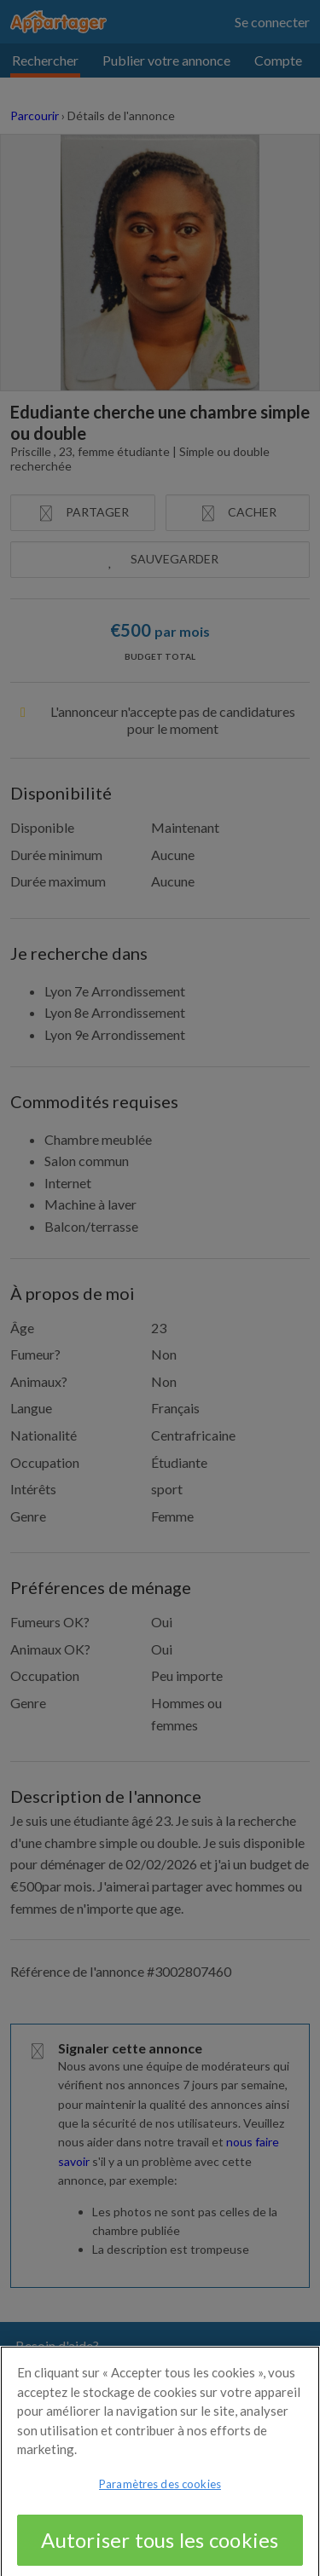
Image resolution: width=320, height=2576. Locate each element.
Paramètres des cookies (160, 2490)
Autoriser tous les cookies (159, 2545)
